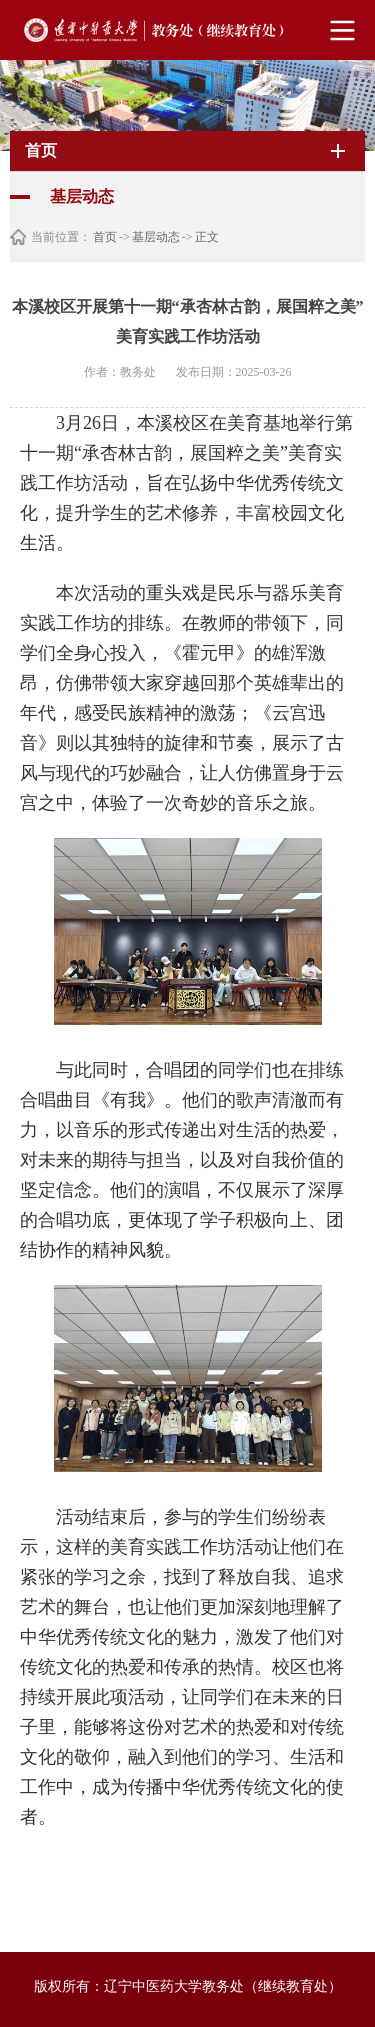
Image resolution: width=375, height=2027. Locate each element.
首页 (105, 237)
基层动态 (156, 237)
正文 (207, 237)
